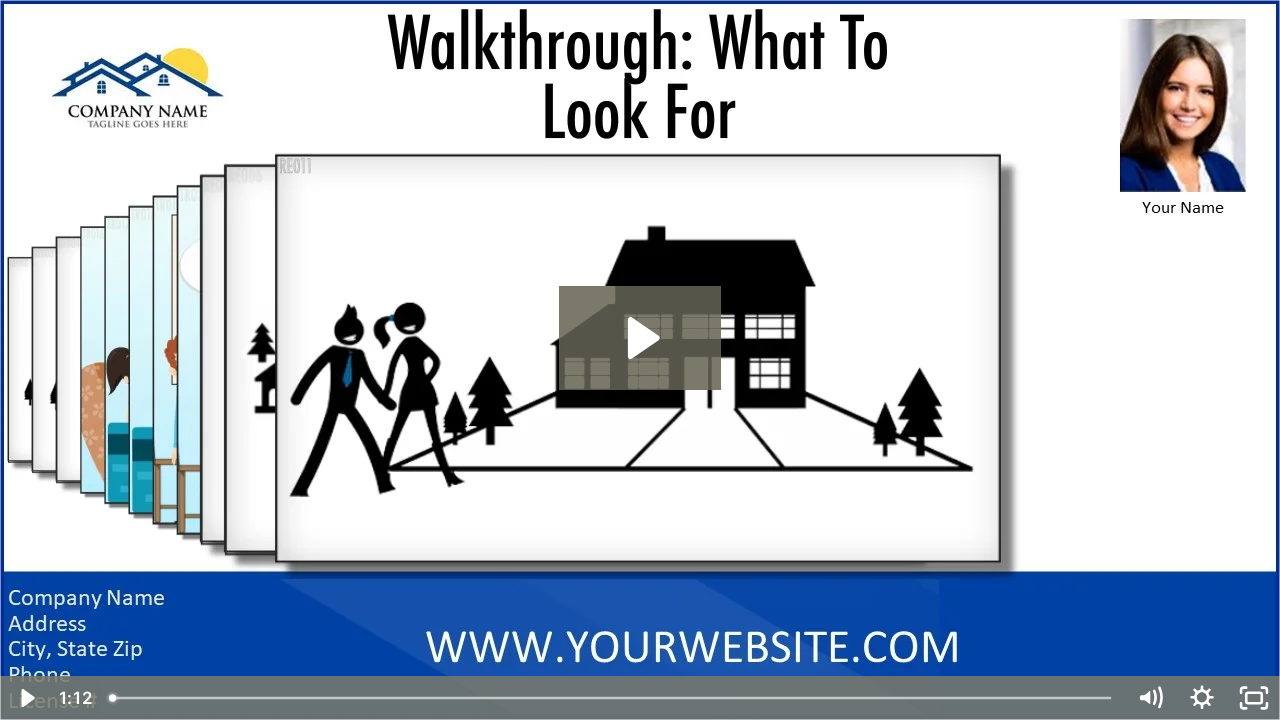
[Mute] (1150, 698)
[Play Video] (26, 698)
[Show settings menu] (1202, 698)
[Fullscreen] (1254, 698)
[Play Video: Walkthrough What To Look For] (640, 338)
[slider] (612, 698)
